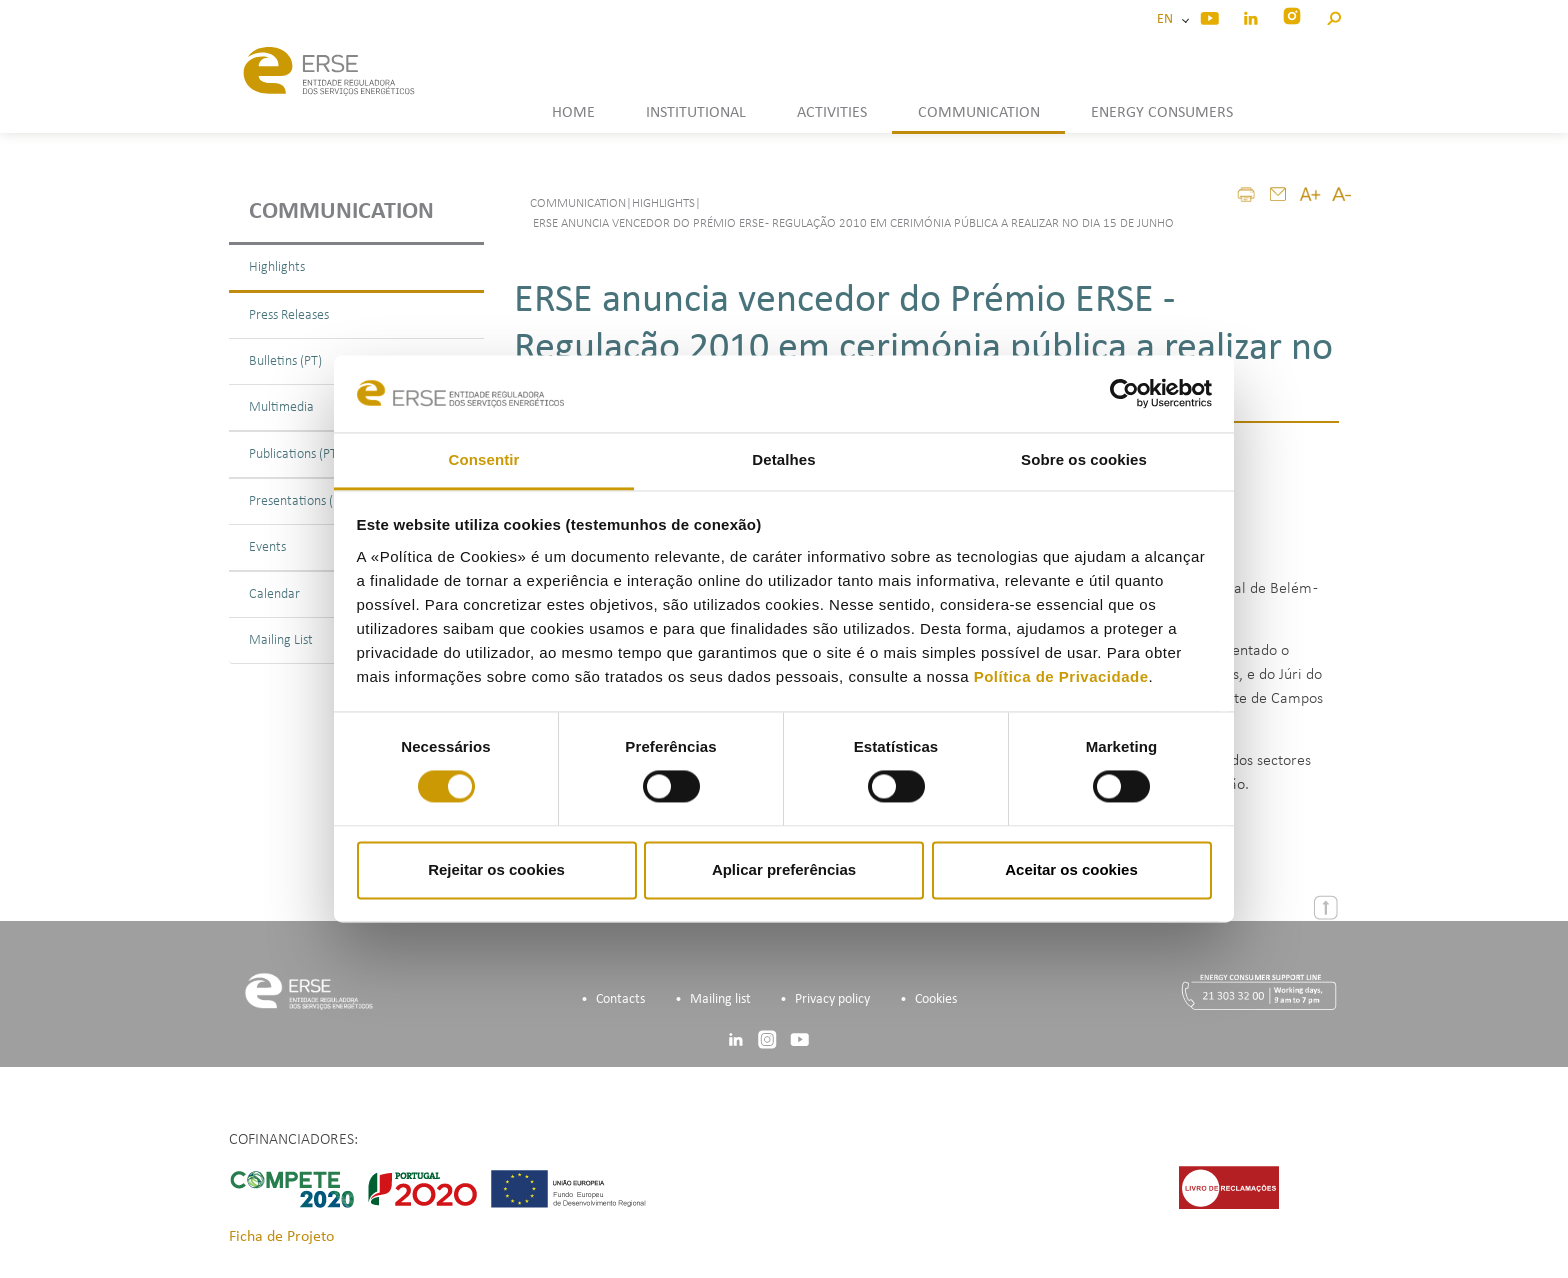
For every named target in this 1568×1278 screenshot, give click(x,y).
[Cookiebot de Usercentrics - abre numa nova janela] (1124, 394)
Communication (341, 212)
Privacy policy (832, 999)
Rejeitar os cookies (496, 869)
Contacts (620, 999)
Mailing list (720, 999)
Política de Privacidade (1061, 676)
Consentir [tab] (484, 459)
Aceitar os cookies (1071, 869)
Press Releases (289, 315)
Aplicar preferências (784, 869)
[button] (1333, 15)
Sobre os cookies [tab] (1084, 459)
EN (1168, 19)
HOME (573, 113)
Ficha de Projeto (281, 1237)
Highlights (277, 267)
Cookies (936, 999)
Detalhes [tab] (783, 459)
